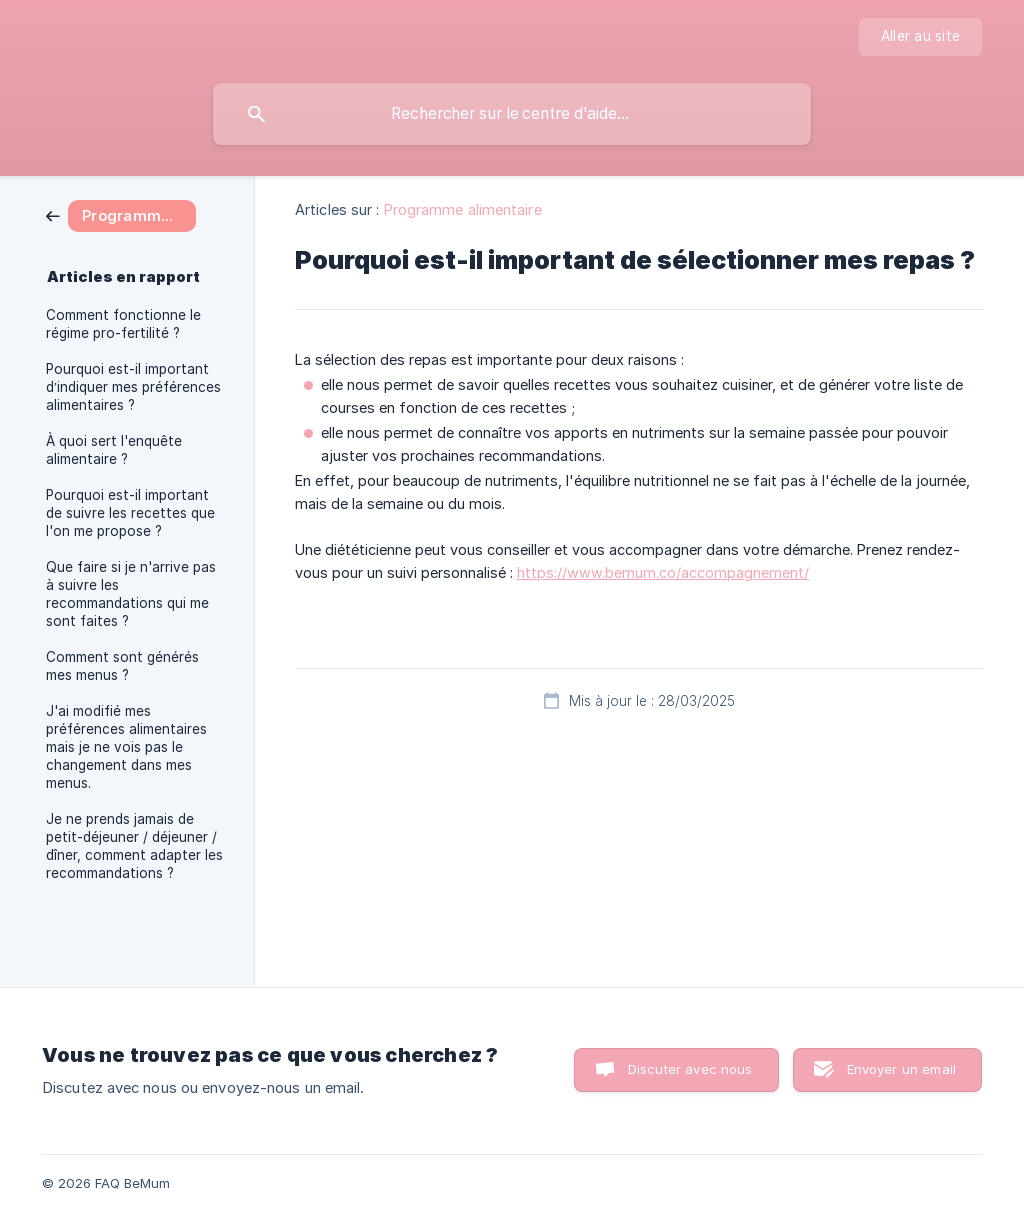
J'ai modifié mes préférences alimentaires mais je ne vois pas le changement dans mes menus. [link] (126, 747)
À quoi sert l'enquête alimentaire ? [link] (114, 450)
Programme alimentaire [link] (463, 209)
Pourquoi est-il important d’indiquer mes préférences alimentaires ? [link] (133, 387)
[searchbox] (512, 114)
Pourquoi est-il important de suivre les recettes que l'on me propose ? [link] (130, 513)
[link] (121, 214)
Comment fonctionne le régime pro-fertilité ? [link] (123, 324)
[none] (920, 37)
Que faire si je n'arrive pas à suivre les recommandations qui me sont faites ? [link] (131, 594)
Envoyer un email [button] (901, 1069)
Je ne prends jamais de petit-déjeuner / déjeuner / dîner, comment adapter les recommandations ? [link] (134, 846)
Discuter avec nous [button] (690, 1069)
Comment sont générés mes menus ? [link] (122, 666)
